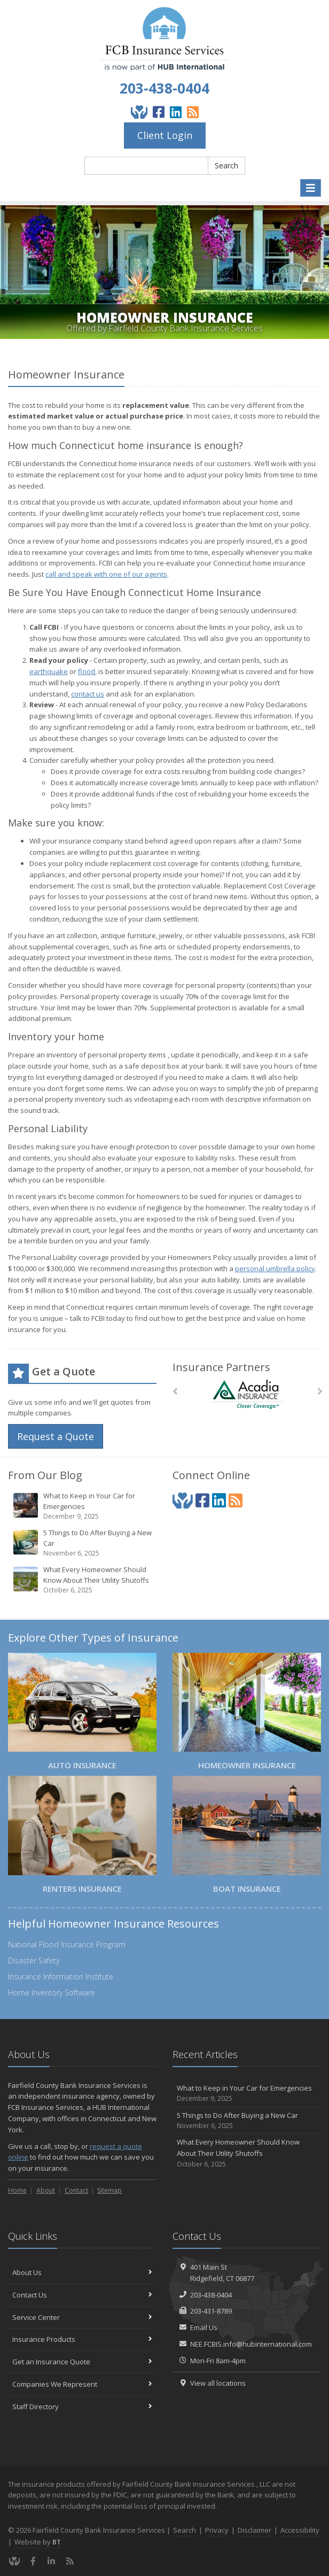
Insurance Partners (221, 1367)
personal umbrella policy (275, 1268)
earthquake (48, 671)
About (45, 2190)
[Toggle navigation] (310, 188)
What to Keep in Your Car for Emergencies (83, 1506)
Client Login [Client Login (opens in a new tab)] (164, 135)
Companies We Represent (82, 2384)
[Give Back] (139, 112)
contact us (87, 694)
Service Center (82, 2317)
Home (17, 2190)
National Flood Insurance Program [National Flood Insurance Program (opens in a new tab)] (67, 1944)
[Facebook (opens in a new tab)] (158, 112)
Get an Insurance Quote (82, 2361)
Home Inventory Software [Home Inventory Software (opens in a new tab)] (51, 1992)
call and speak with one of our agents (106, 574)
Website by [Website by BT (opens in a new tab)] (37, 2542)
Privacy (217, 2530)
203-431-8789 (211, 2311)
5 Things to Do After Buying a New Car (83, 1543)
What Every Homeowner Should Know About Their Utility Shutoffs (83, 1580)
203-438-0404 (164, 88)
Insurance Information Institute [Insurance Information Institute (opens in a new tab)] (60, 1976)
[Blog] (193, 112)
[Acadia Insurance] (247, 1394)
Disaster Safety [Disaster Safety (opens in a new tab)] (33, 1960)
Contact (76, 2190)
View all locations (218, 2383)
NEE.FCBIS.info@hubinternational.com (251, 2344)
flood (86, 671)
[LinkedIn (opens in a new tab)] (176, 112)
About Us (82, 2272)
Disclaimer (254, 2530)
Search (226, 165)
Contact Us (82, 2295)
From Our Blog (45, 1475)
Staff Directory (82, 2406)
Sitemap (109, 2190)
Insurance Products (82, 2339)
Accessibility (299, 2530)
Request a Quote (55, 1436)
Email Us (203, 2327)
